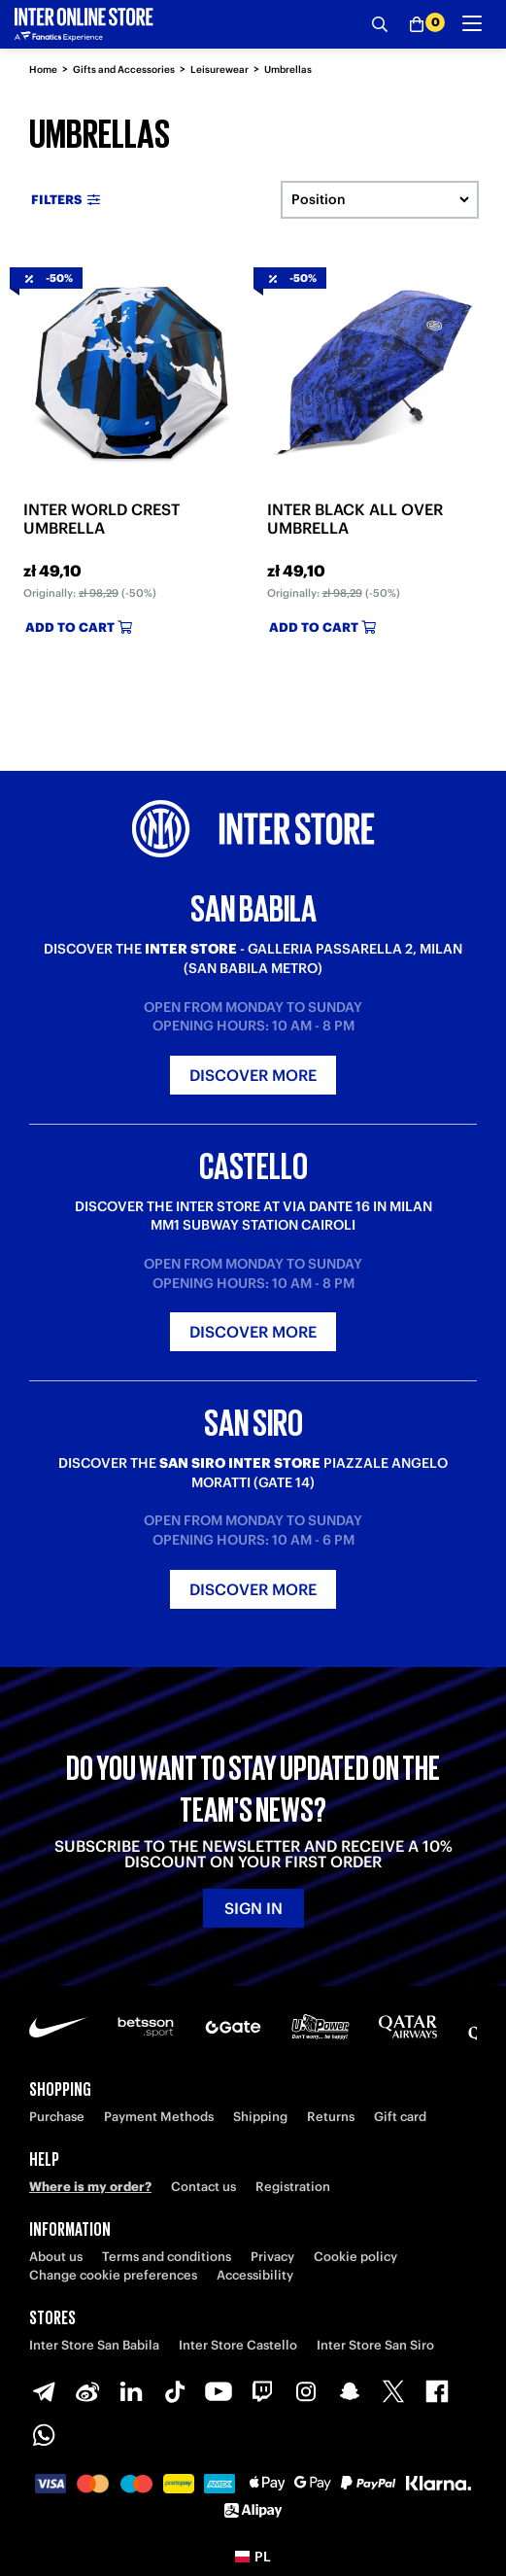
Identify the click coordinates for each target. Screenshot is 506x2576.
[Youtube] (218, 2391)
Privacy (272, 2256)
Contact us (203, 2186)
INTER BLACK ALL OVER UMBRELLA (355, 519)
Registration (292, 2186)
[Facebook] (437, 2391)
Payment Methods (159, 2116)
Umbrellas (288, 69)
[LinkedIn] (131, 2391)
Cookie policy (355, 2256)
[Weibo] (87, 2391)
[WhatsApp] (43, 2435)
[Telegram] (43, 2391)
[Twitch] (262, 2391)
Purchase (56, 2116)
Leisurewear (219, 69)
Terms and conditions (166, 2256)
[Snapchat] (349, 2391)
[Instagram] (305, 2391)
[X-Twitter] (393, 2391)
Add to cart (78, 627)
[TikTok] (174, 2391)
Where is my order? (90, 2186)
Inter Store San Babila (94, 2345)
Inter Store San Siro (375, 2345)
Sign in (253, 1908)
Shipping (260, 2116)
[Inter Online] (84, 24)
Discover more (253, 1075)
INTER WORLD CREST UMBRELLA (101, 519)
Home (43, 69)
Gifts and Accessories (124, 69)
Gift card (400, 2116)
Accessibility (255, 2275)
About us (56, 2256)
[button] (253, 2556)
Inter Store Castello (238, 2345)
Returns (330, 2116)
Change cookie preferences (113, 2275)
